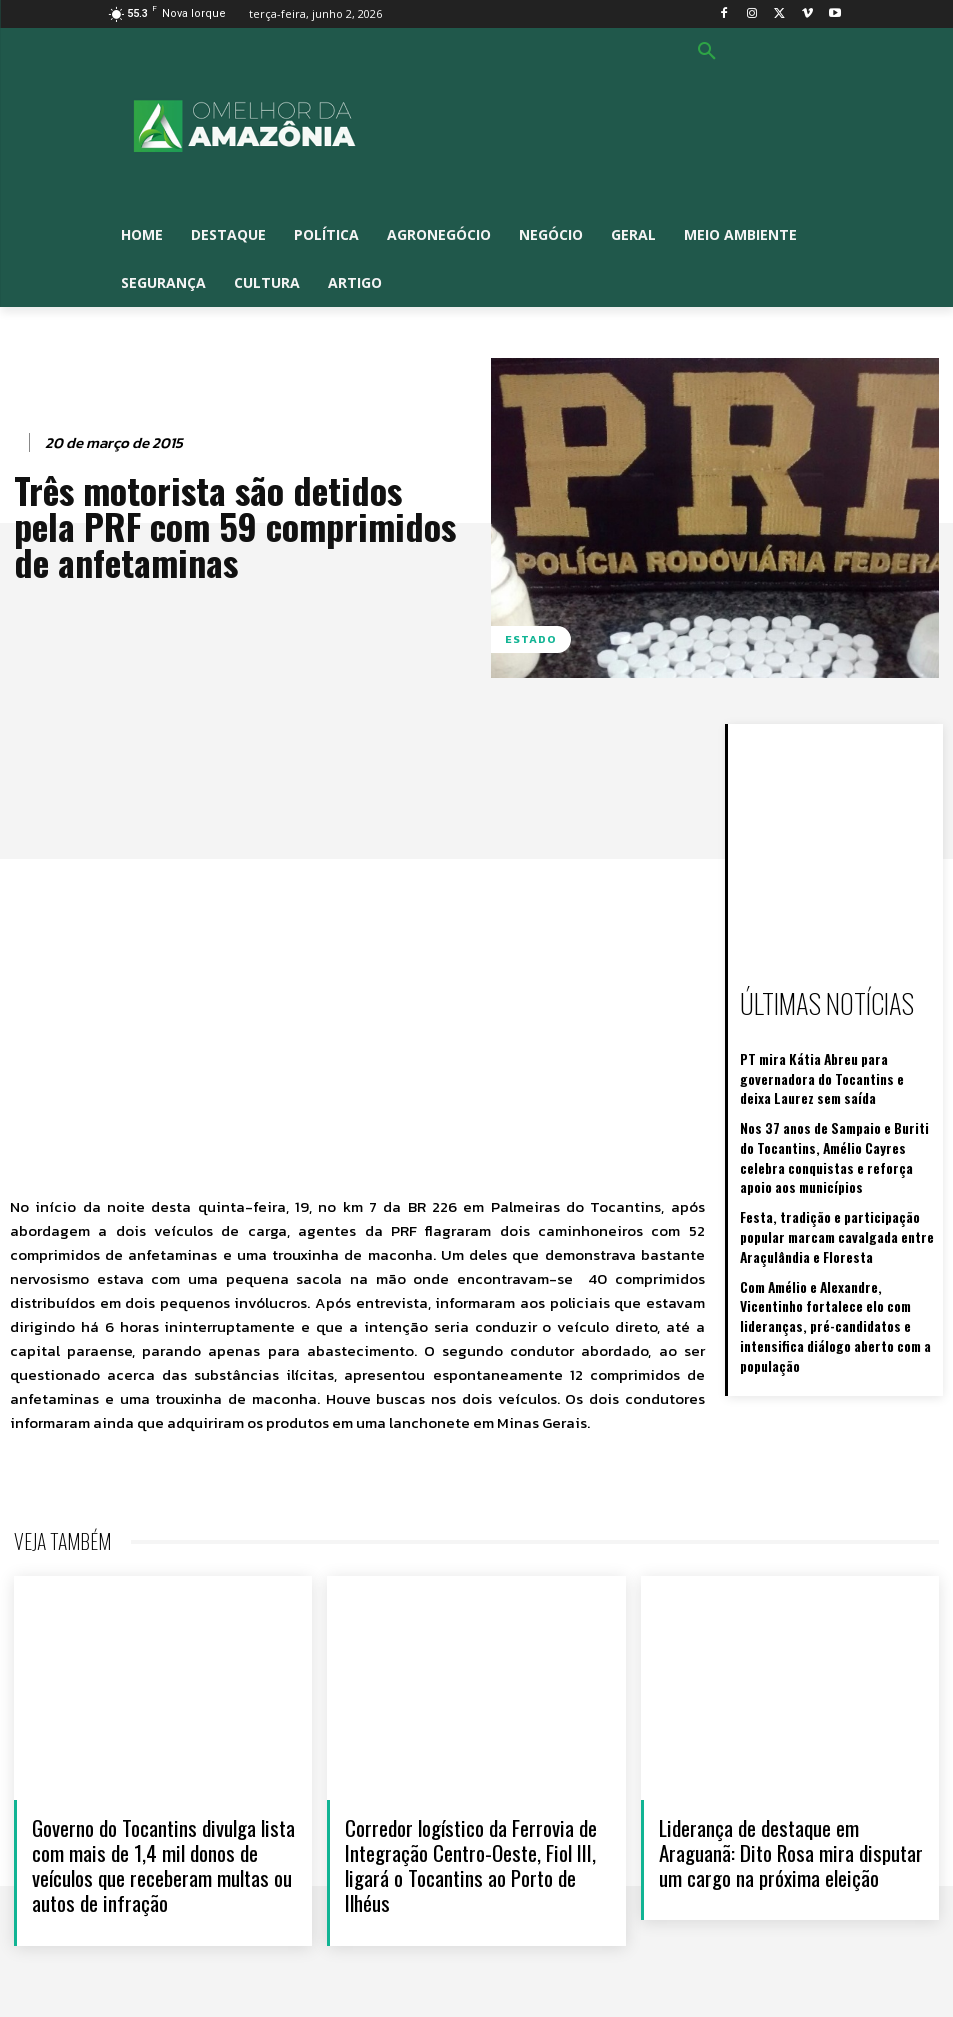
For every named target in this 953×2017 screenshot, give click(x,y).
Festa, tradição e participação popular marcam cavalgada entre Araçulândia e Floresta (838, 1195)
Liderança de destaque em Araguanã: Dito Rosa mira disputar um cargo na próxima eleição (791, 1852)
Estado (531, 639)
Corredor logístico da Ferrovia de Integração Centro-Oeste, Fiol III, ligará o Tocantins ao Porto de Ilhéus (471, 1865)
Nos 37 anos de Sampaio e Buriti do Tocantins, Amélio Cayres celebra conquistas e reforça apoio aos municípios (830, 1123)
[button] (707, 52)
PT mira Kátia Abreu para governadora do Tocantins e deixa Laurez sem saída (838, 1062)
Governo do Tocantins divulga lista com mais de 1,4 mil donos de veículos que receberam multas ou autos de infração (163, 1865)
